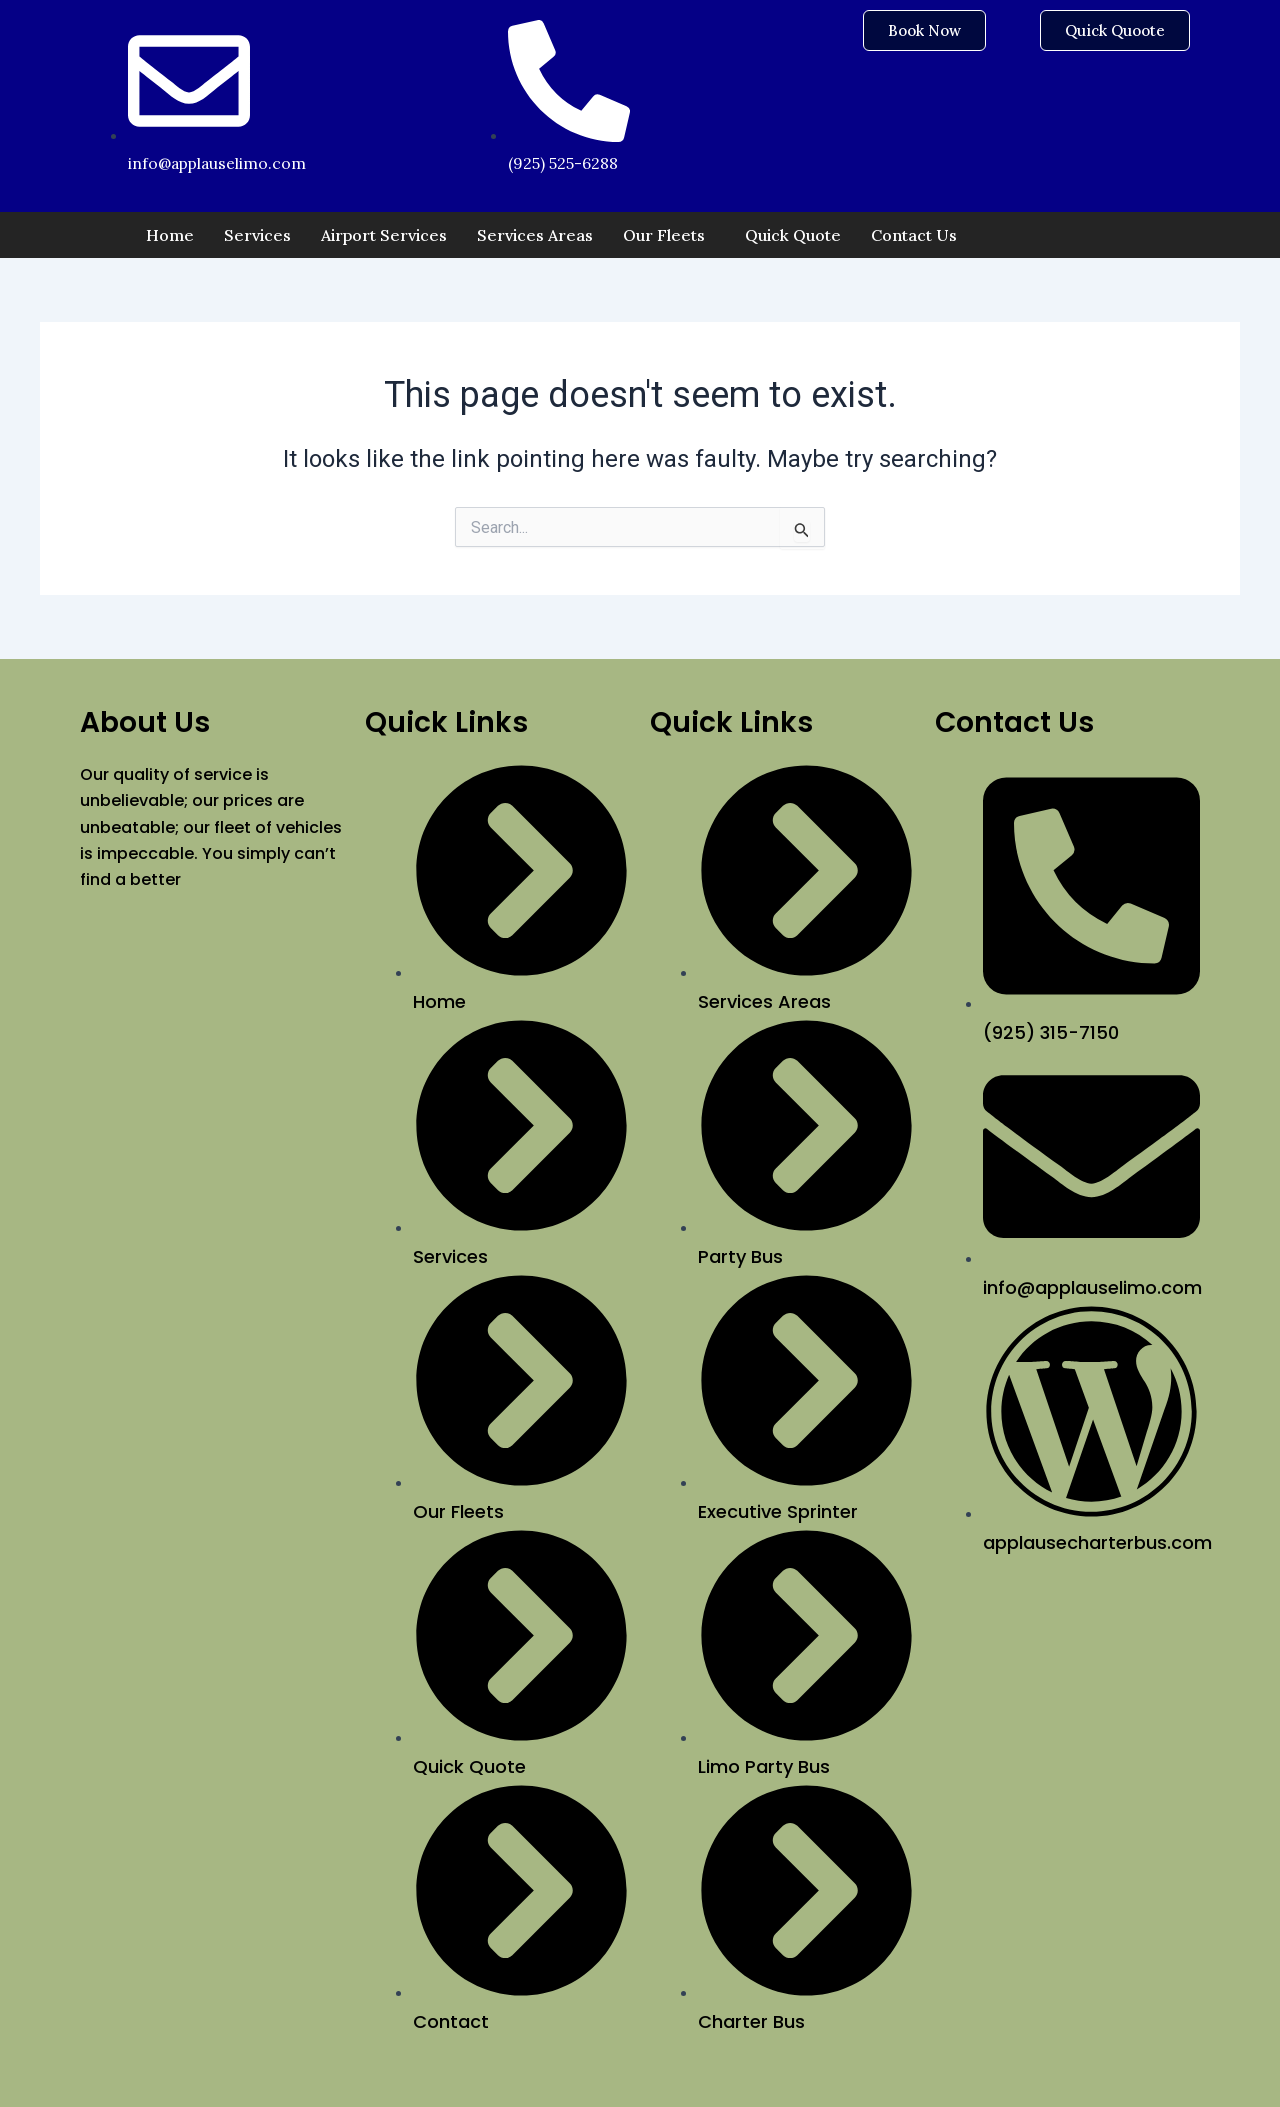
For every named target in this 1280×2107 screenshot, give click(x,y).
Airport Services (384, 235)
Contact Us (914, 235)
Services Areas (535, 235)
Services (257, 235)
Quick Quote (793, 235)
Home (170, 235)
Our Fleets (664, 235)
